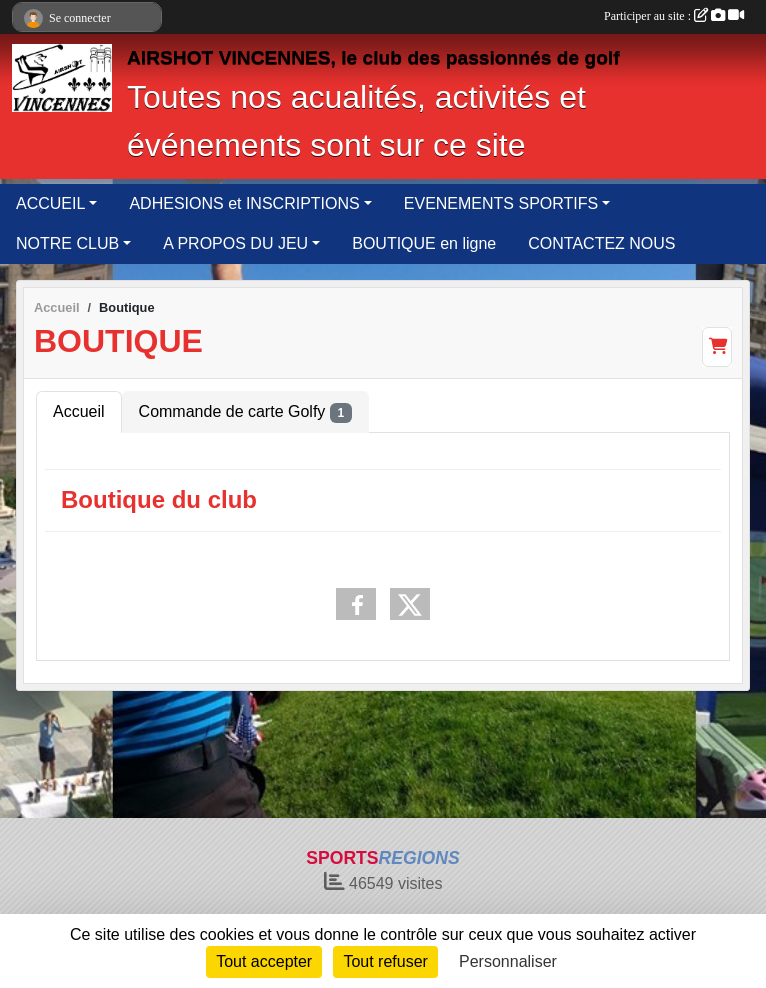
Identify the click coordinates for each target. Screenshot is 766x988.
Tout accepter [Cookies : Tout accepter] (264, 961)
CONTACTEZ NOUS (601, 243)
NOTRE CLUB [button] (67, 243)
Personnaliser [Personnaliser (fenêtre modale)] (508, 961)
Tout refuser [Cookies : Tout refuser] (385, 961)
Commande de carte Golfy (245, 413)
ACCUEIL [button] (50, 203)
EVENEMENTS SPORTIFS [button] (501, 203)
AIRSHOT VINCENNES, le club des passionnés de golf (373, 57)
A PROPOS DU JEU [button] (235, 243)
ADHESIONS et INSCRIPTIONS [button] (244, 203)
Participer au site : (674, 16)
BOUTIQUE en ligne (424, 243)
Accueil (79, 411)
